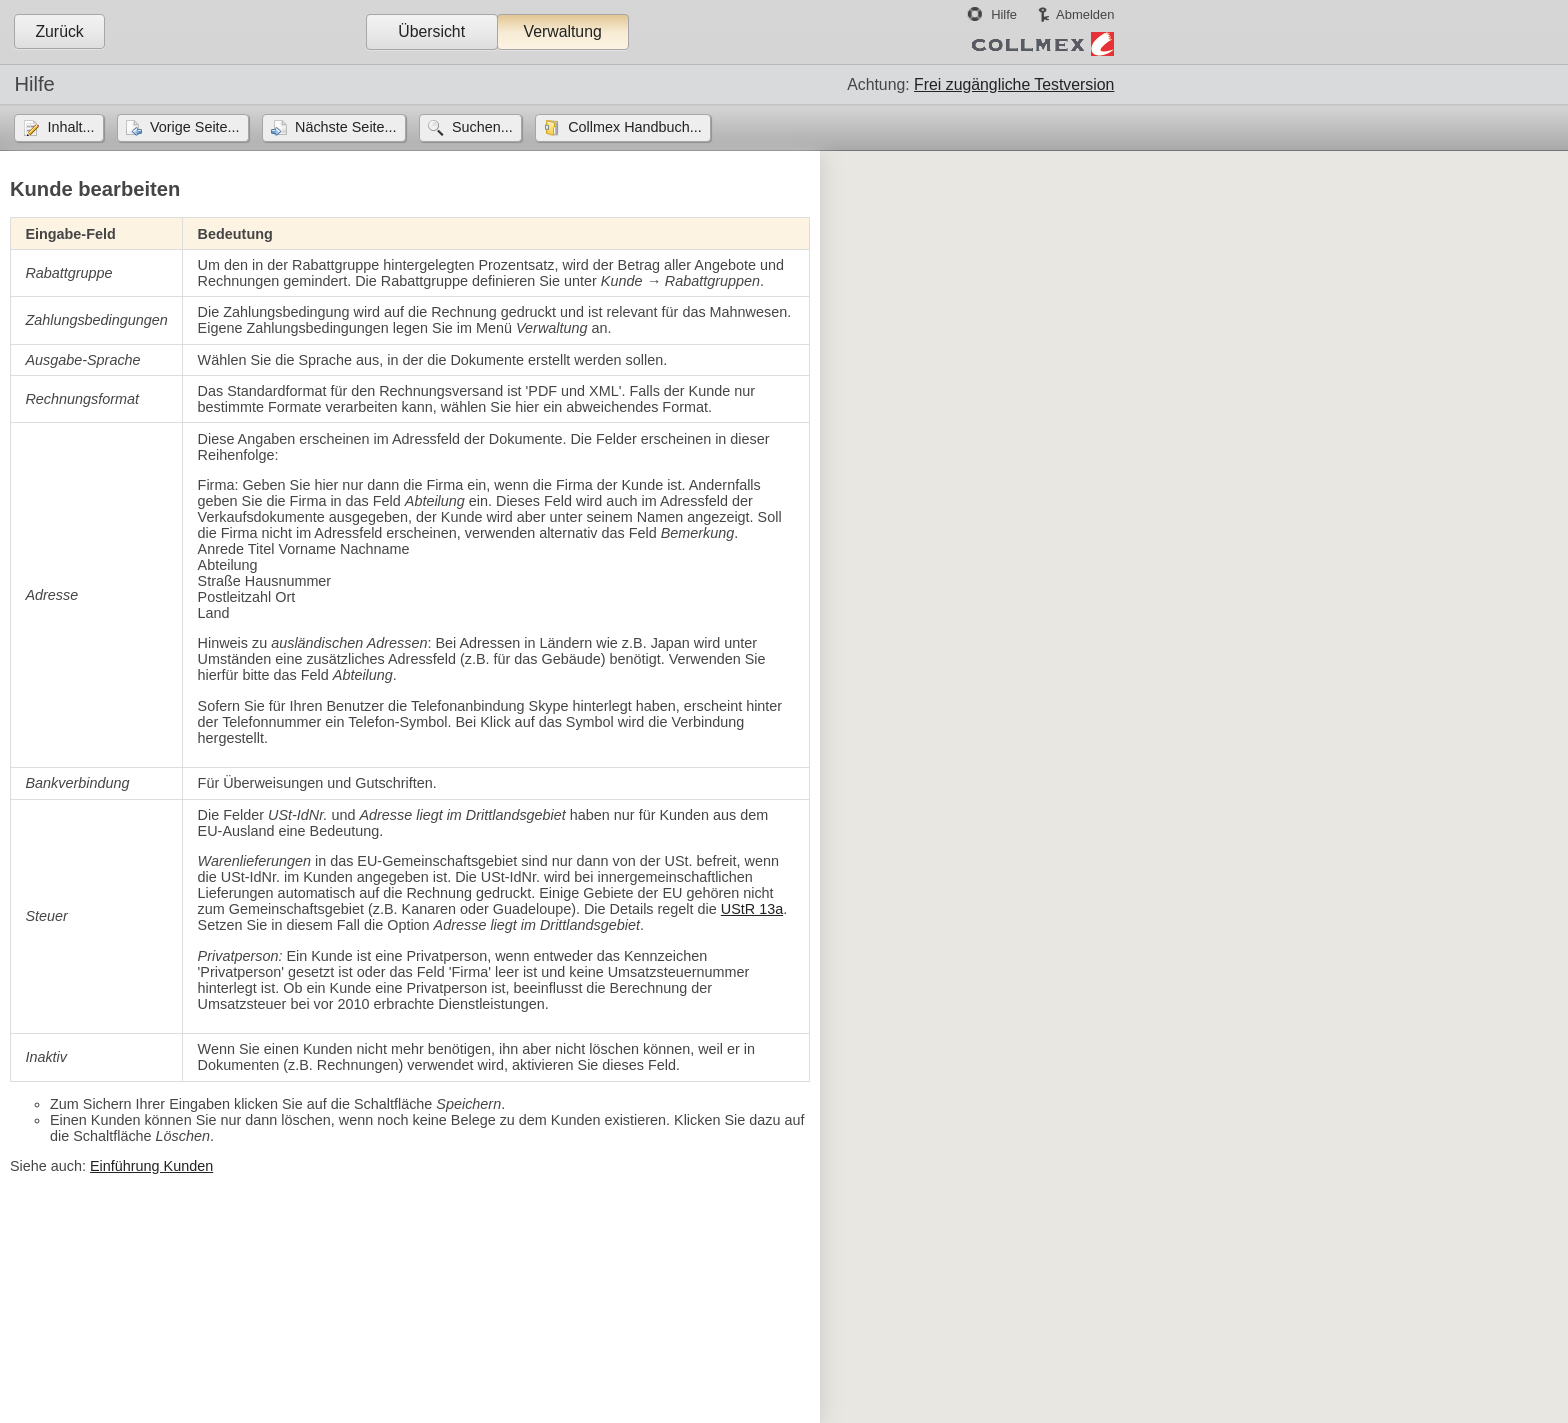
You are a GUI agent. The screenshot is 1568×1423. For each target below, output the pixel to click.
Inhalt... (70, 127)
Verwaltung (562, 31)
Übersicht (431, 31)
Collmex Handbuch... (635, 127)
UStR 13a (752, 909)
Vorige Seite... (195, 127)
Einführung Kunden (151, 1166)
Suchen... (482, 127)
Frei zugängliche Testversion (1014, 84)
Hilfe (1004, 14)
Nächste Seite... (346, 127)
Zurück (59, 31)
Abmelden (1085, 14)
